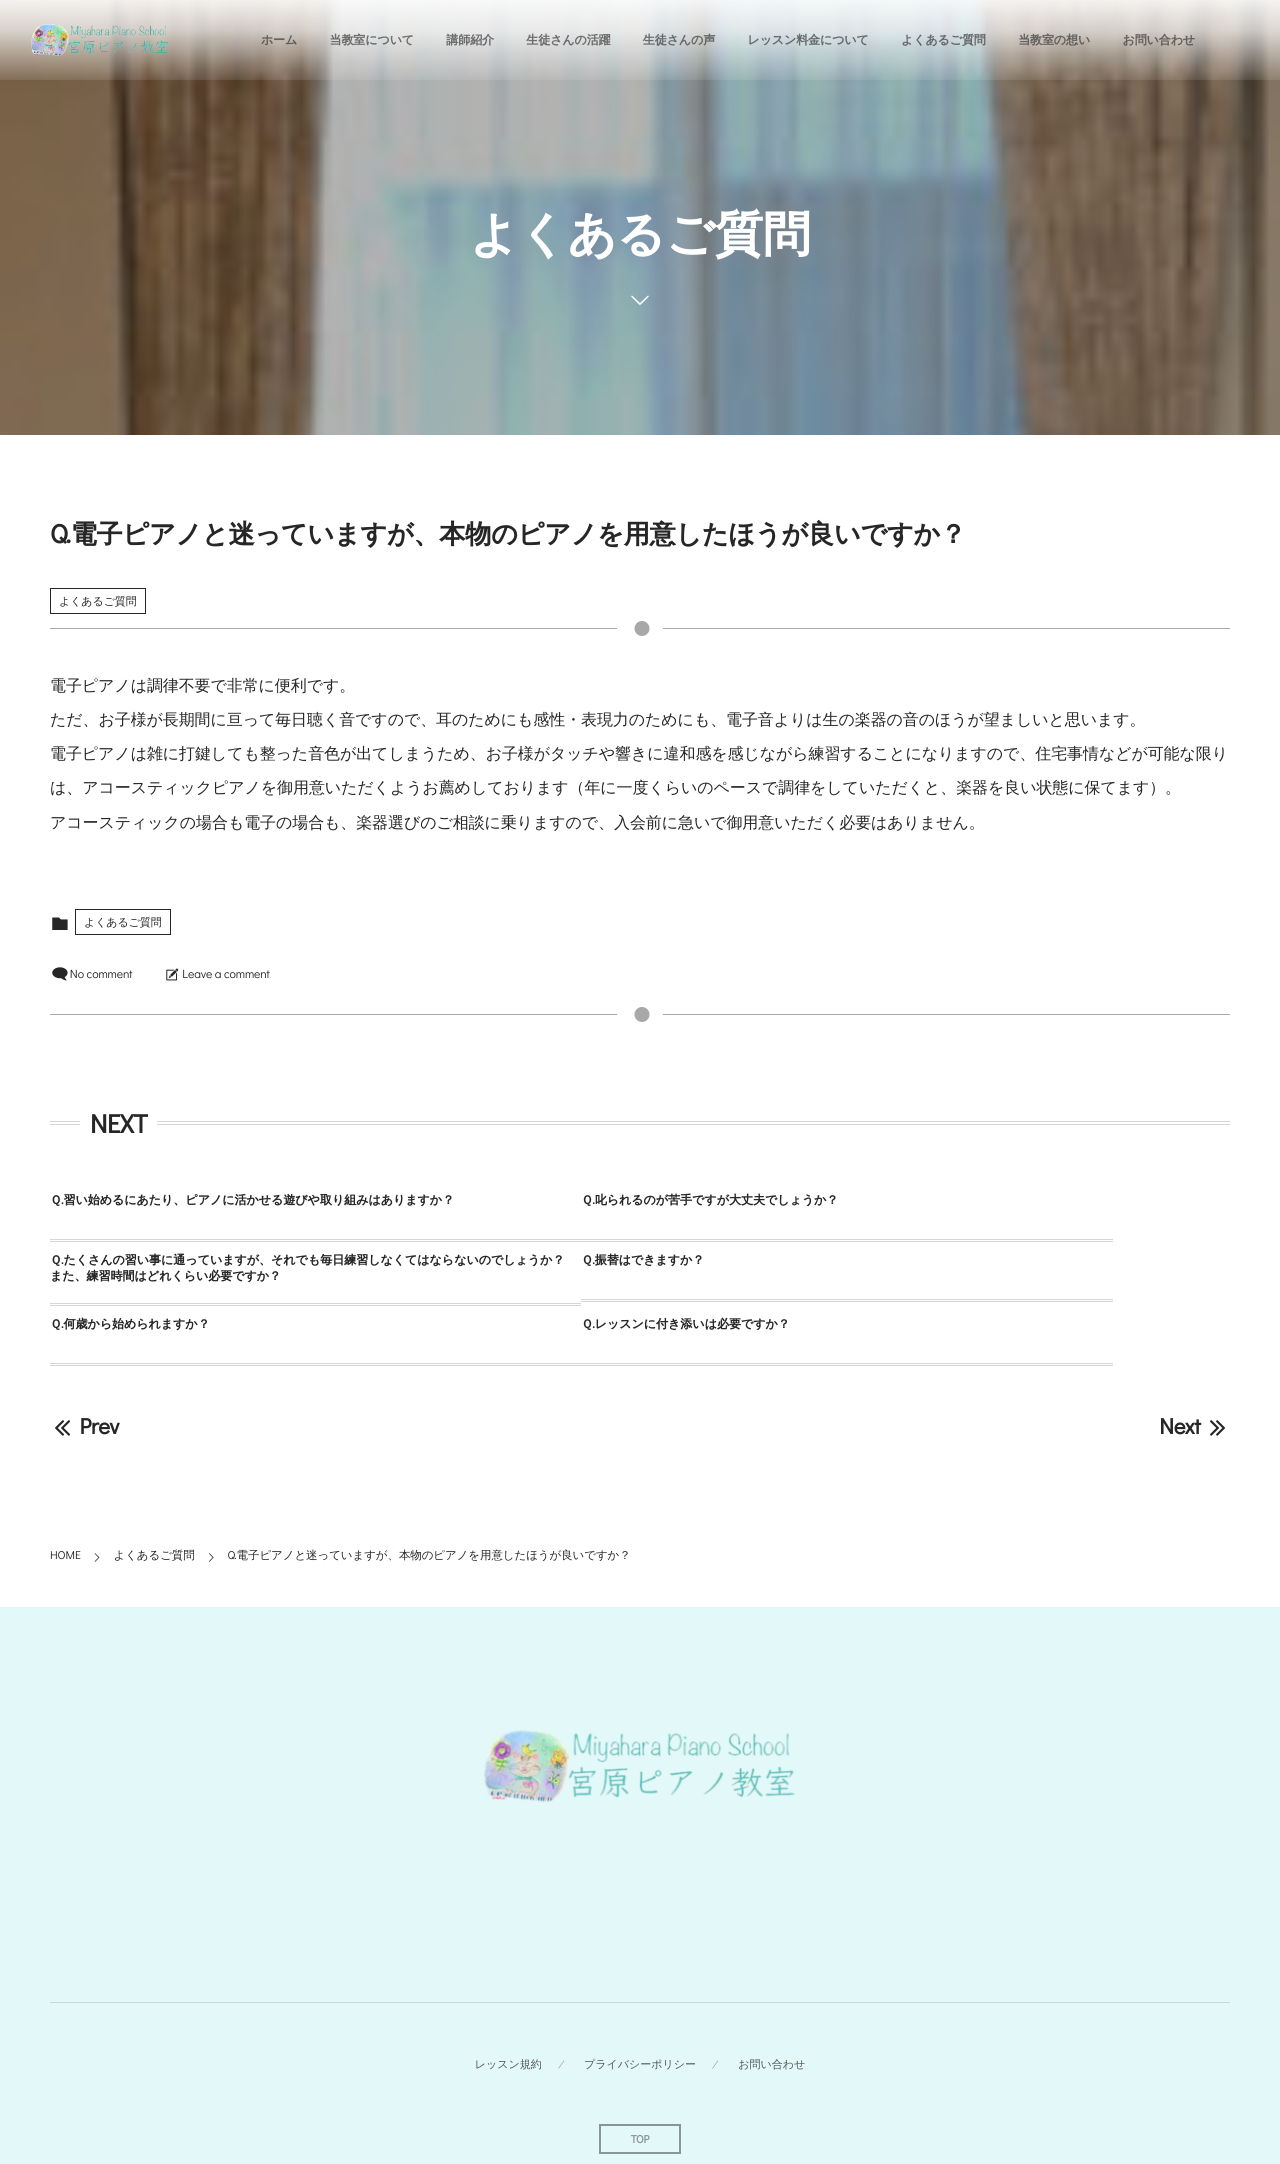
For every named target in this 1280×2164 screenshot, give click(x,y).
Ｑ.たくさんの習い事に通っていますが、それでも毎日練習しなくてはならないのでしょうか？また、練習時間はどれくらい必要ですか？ (1027, 1208)
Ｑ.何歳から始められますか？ (523, 1264)
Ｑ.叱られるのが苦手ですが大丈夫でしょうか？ (571, 1200)
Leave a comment (225, 974)
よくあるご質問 (98, 600)
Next (1194, 1365)
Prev (84, 1365)
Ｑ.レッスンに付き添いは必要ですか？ (941, 1264)
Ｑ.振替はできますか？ (111, 1264)
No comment (101, 974)
